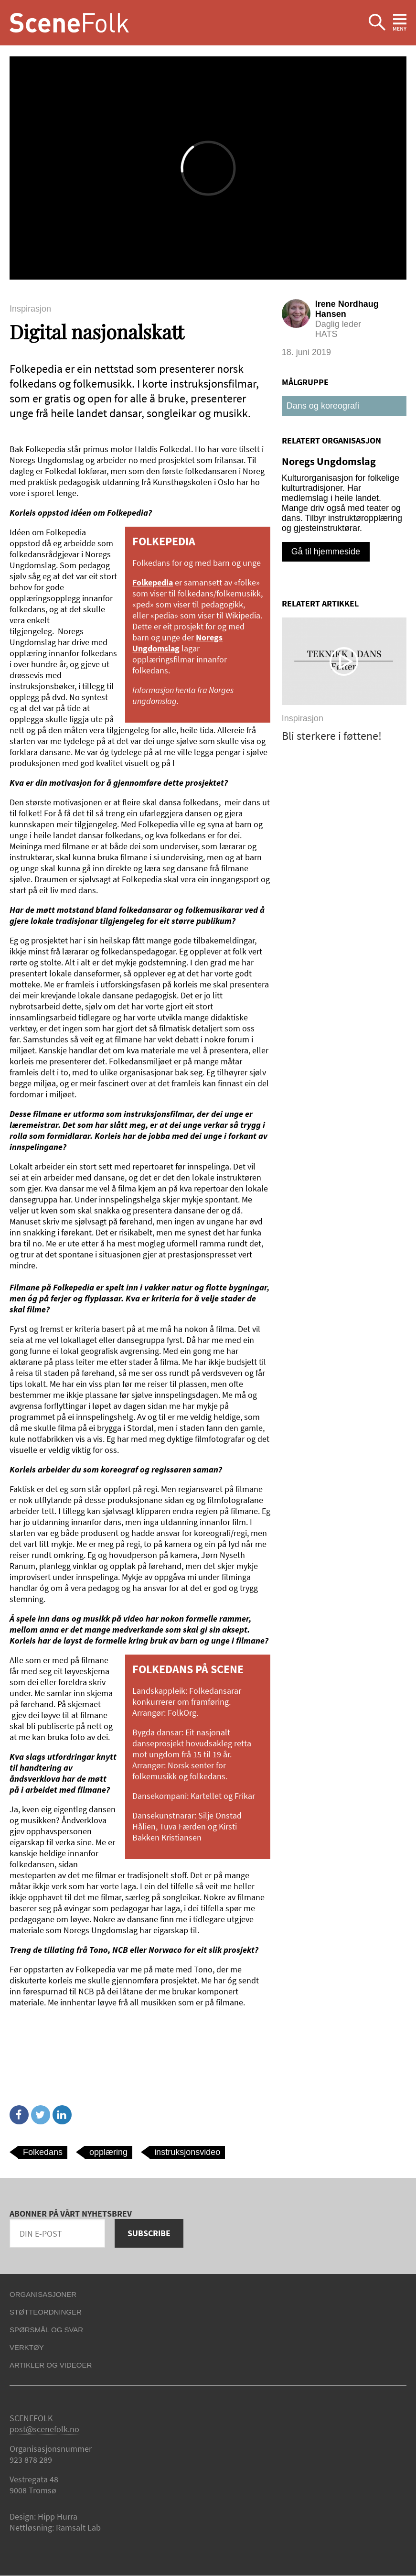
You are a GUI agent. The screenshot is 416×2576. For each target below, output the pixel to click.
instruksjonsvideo (187, 2152)
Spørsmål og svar (46, 2330)
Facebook (19, 2114)
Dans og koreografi (323, 406)
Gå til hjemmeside (325, 551)
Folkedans (43, 2152)
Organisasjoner (43, 2294)
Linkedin (62, 2114)
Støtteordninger (46, 2312)
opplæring (108, 2152)
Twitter (40, 2114)
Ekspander (377, 23)
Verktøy (27, 2347)
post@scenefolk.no (44, 2429)
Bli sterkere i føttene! (332, 735)
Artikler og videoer (51, 2365)
